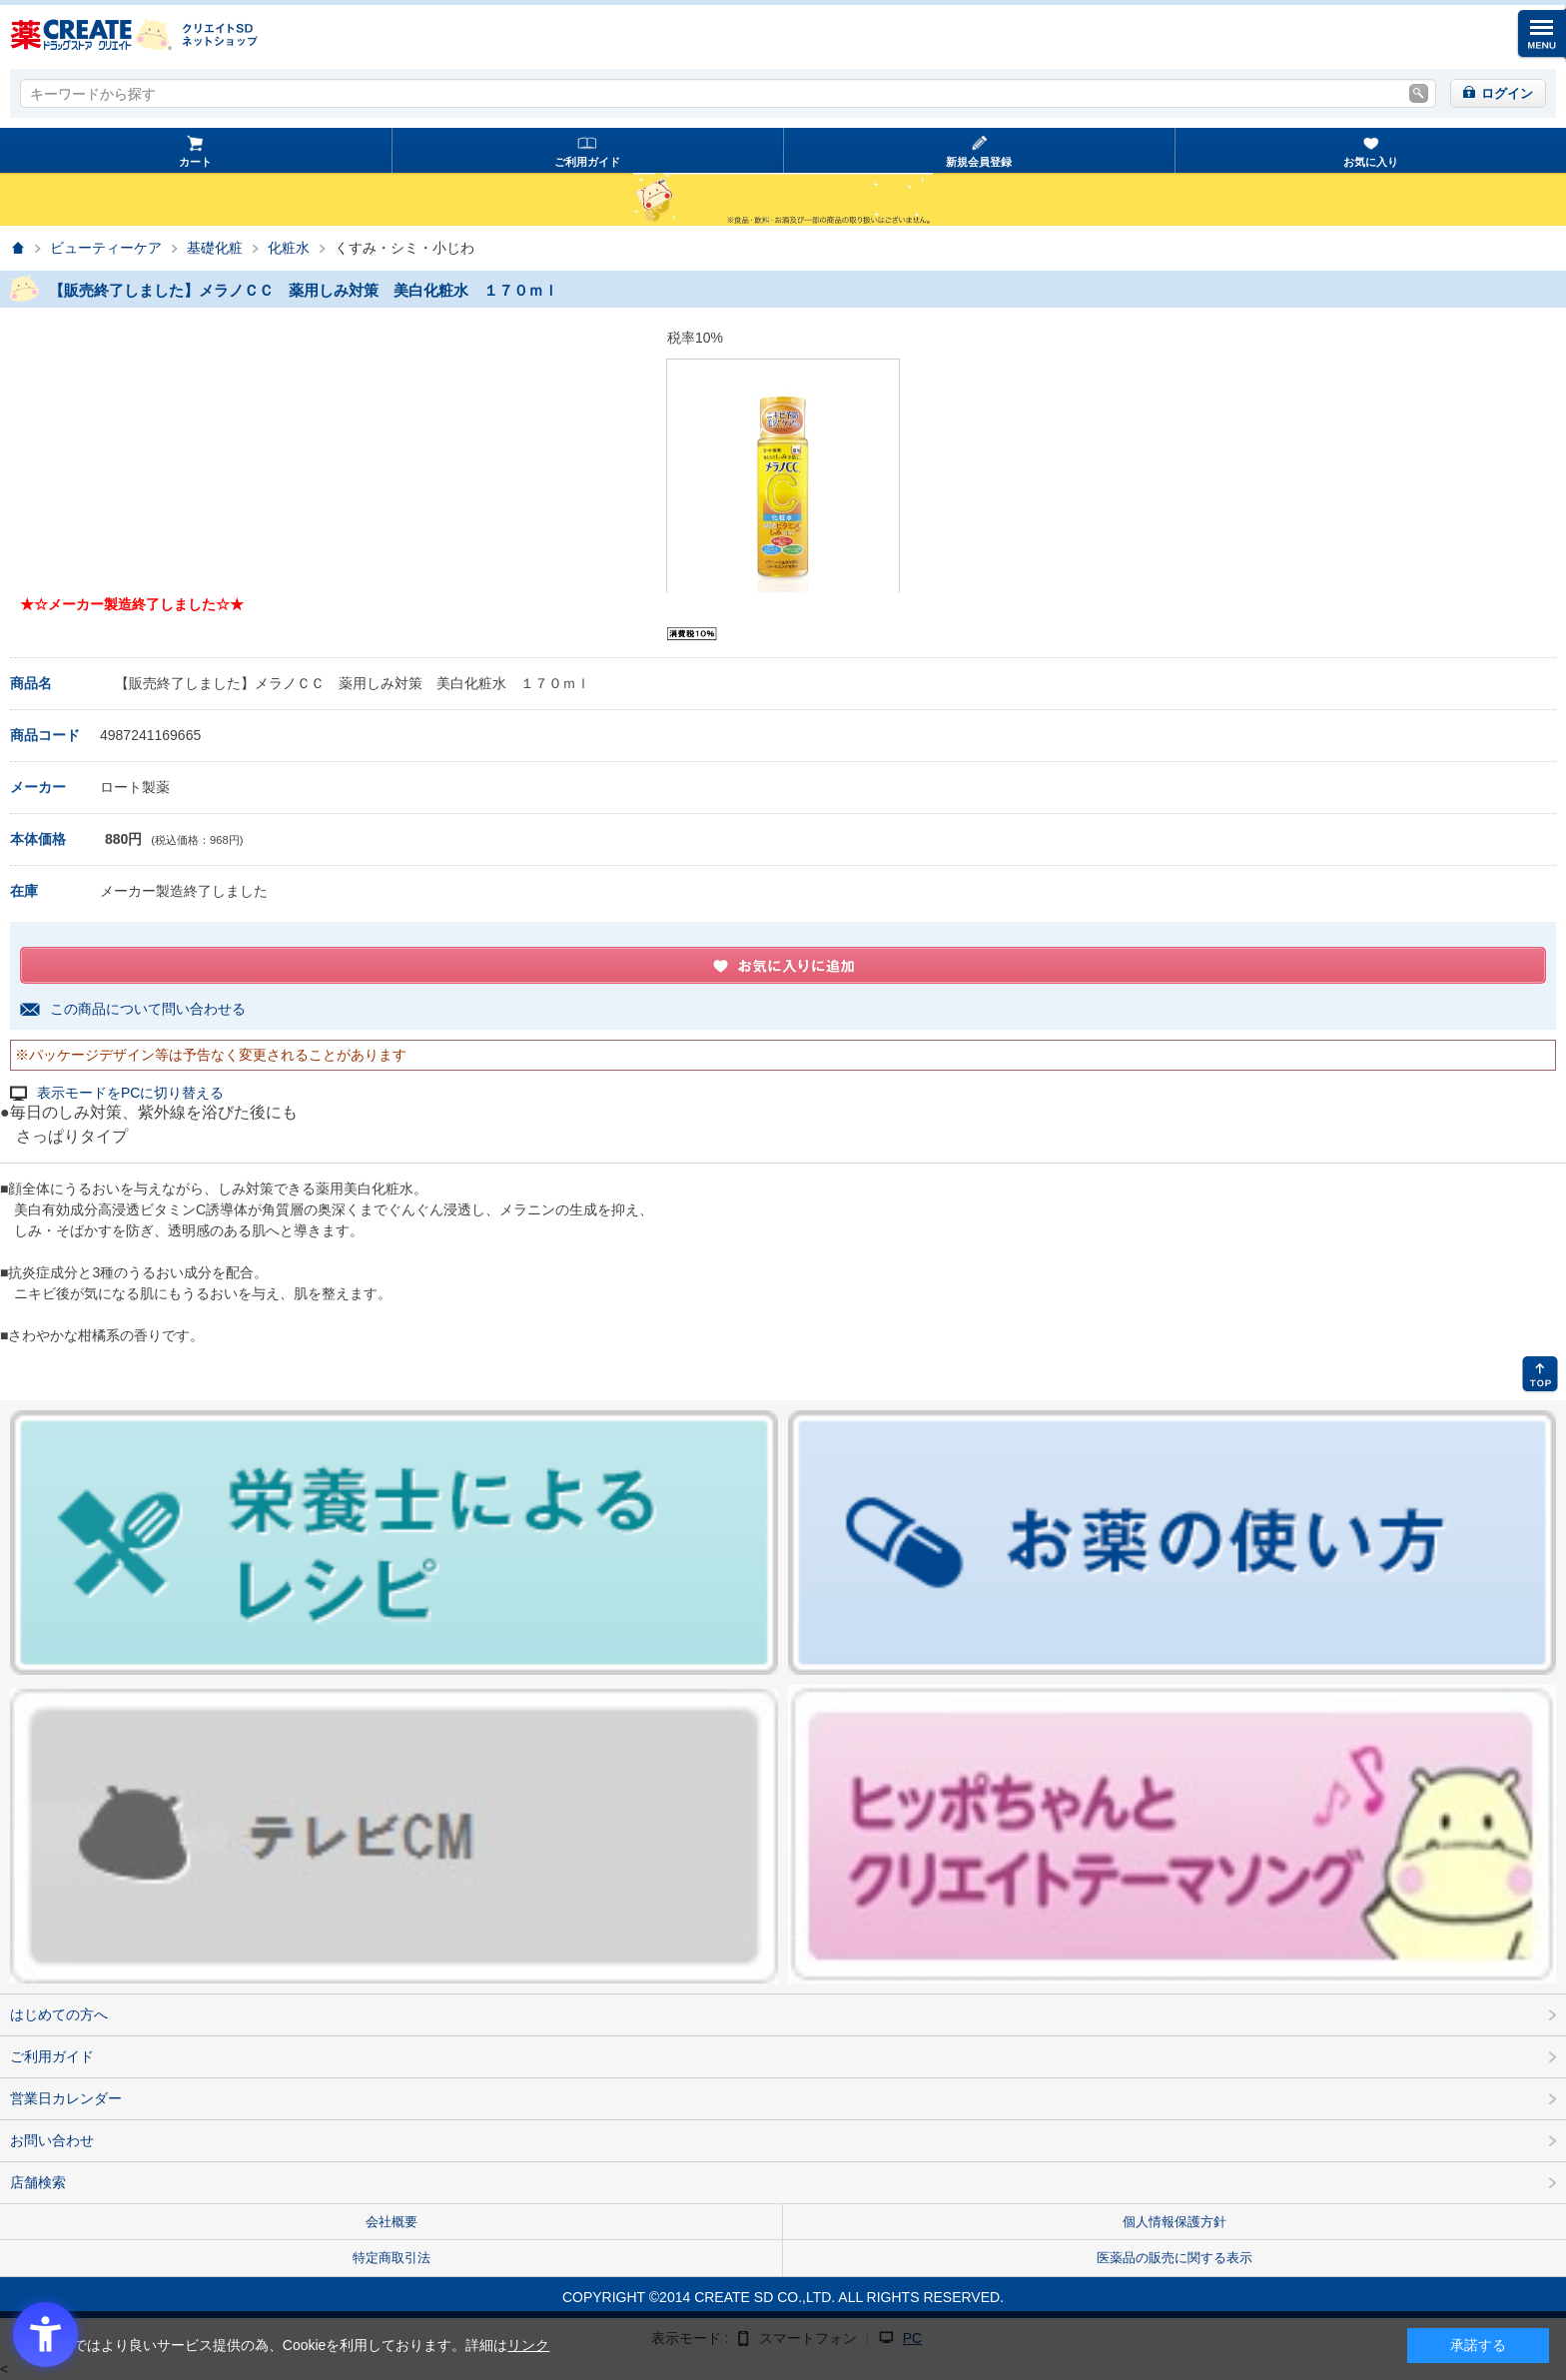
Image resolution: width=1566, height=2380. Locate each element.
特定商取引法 (391, 2257)
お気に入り (1370, 162)
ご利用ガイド (587, 162)
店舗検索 (38, 2182)
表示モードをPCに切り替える (130, 1093)
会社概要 (391, 2221)
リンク (528, 2345)
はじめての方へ (59, 2014)
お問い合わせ (52, 2140)
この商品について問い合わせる (148, 1009)
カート (195, 162)
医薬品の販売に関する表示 (1174, 2257)
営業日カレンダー (66, 2098)
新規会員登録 (979, 162)
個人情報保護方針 (1174, 2221)
